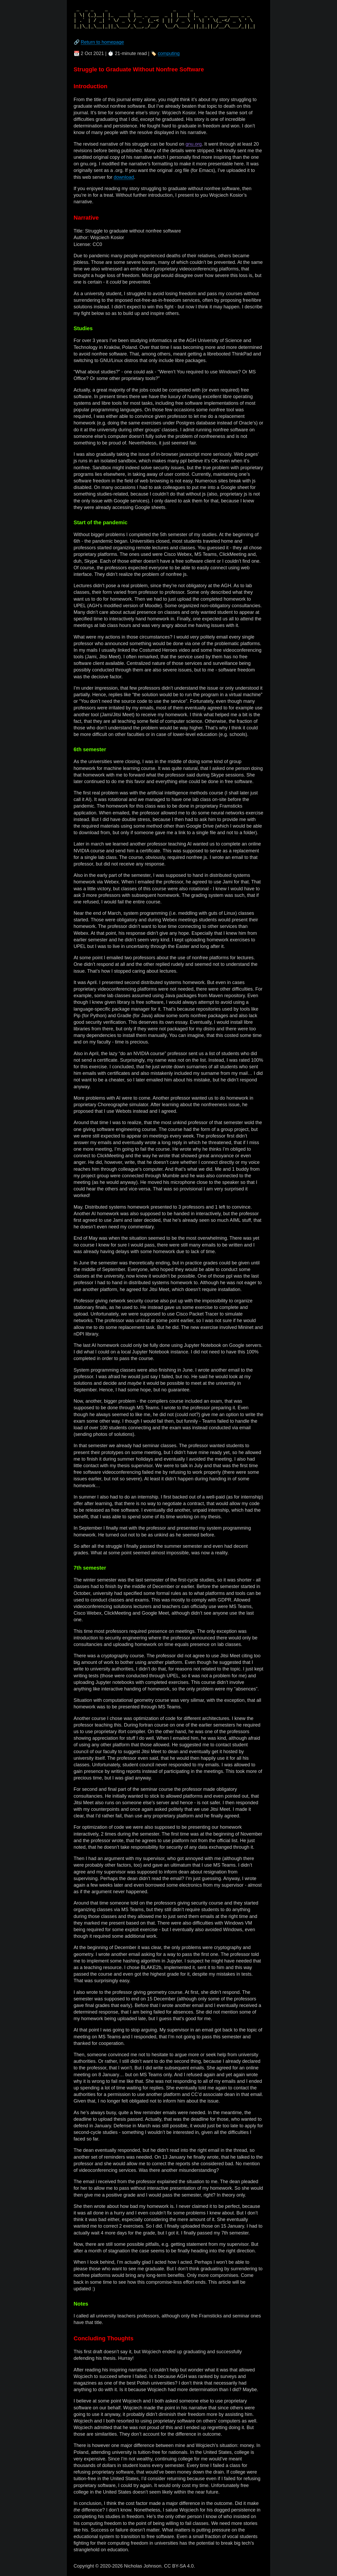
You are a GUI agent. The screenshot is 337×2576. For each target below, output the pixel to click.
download (124, 177)
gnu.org (194, 144)
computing (169, 53)
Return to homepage (102, 42)
